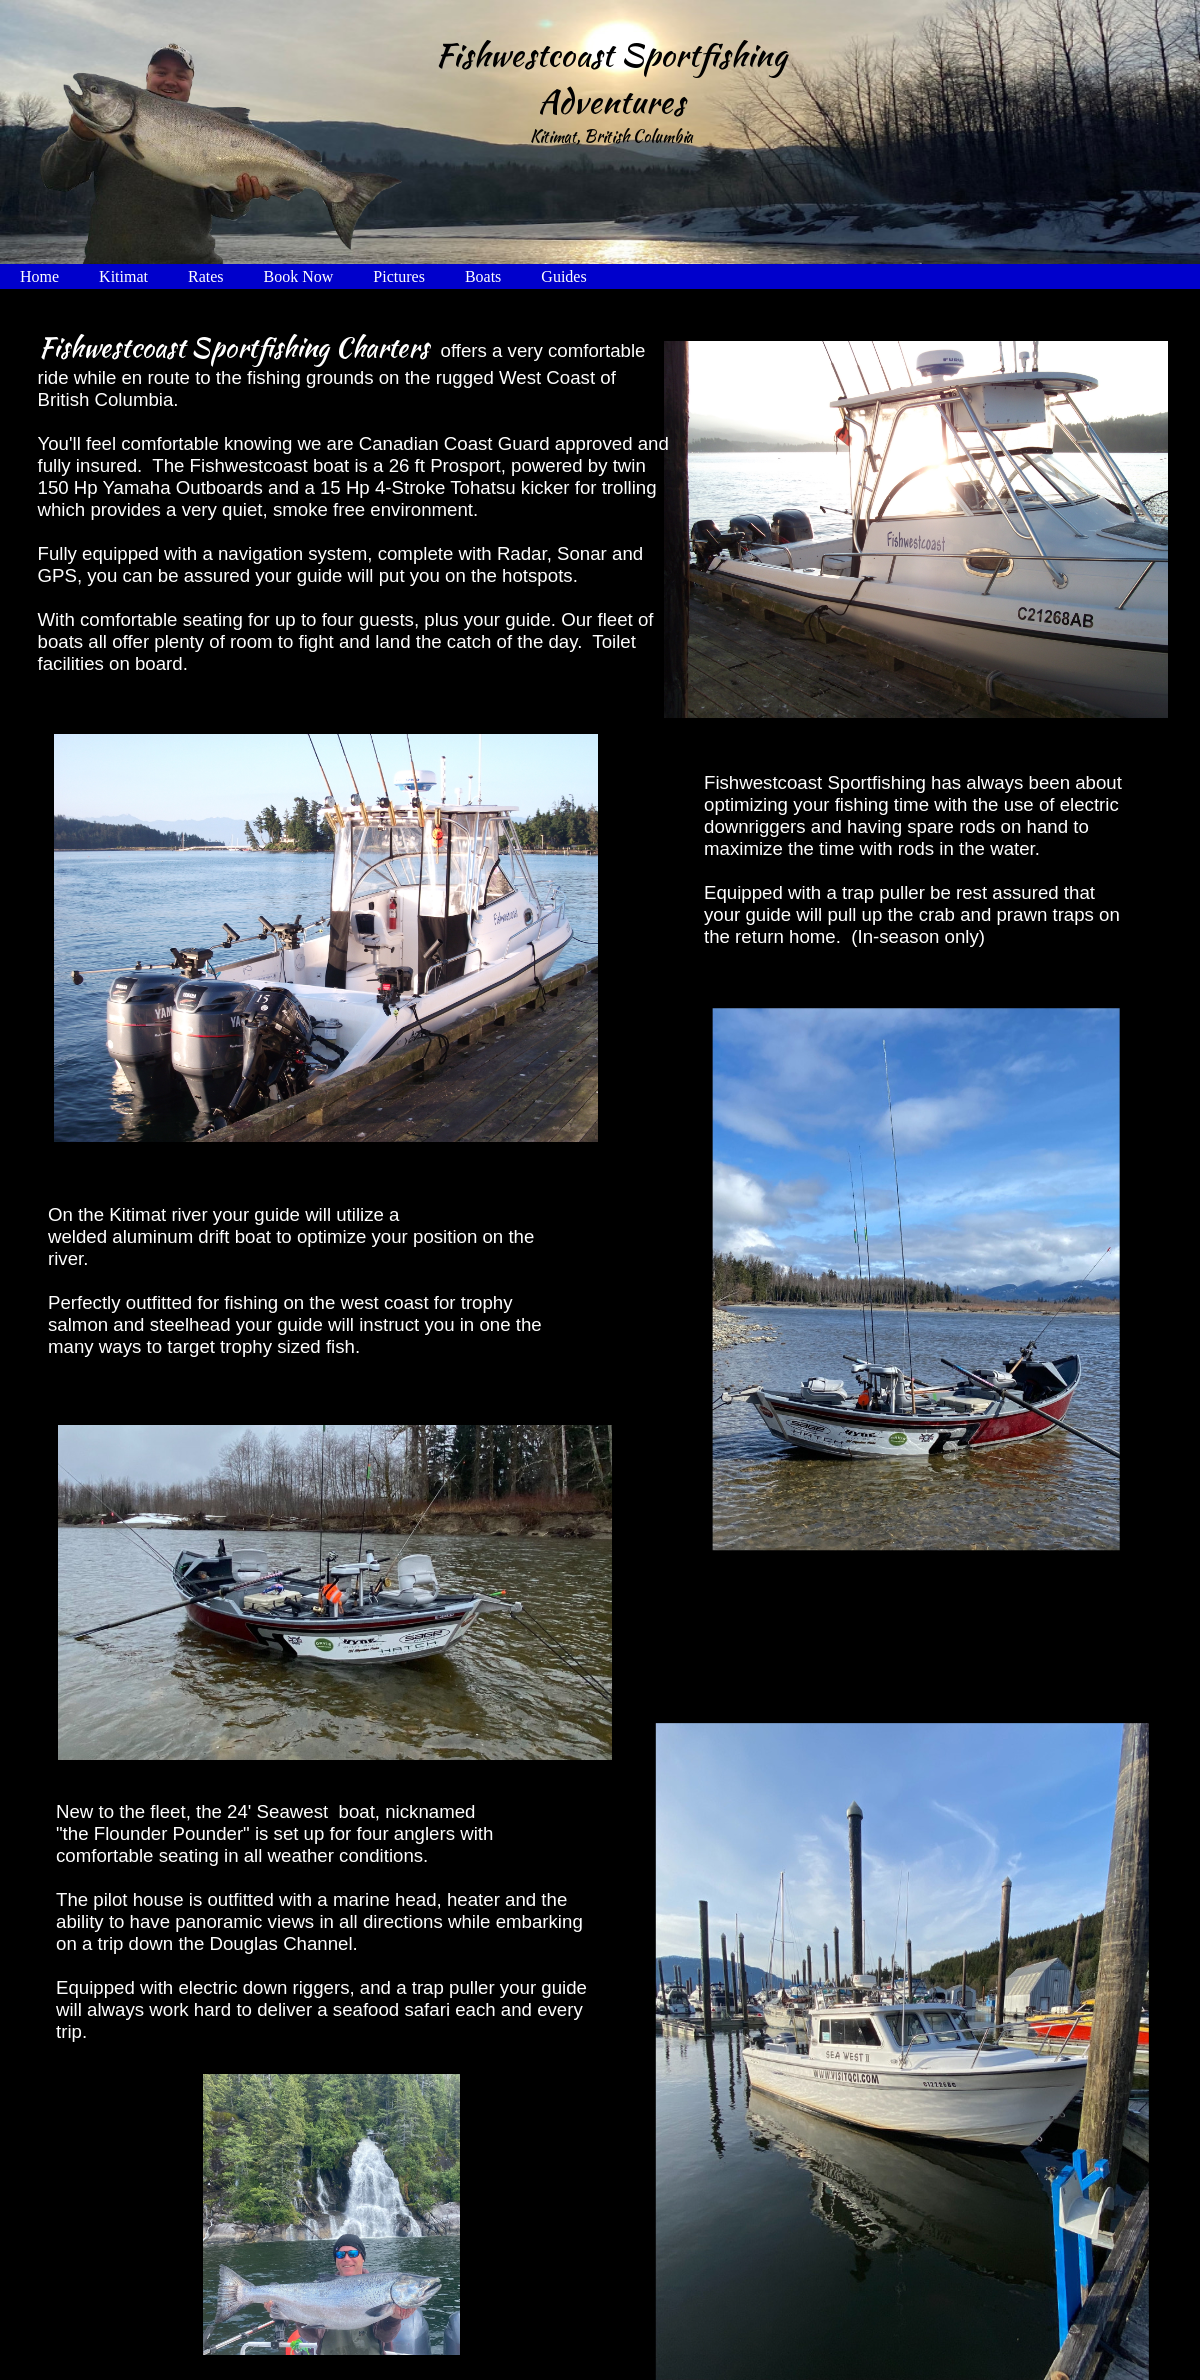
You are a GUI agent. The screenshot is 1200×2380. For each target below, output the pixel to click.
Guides (563, 276)
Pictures (399, 276)
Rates (206, 276)
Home (39, 276)
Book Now (299, 276)
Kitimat (123, 276)
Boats (483, 276)
